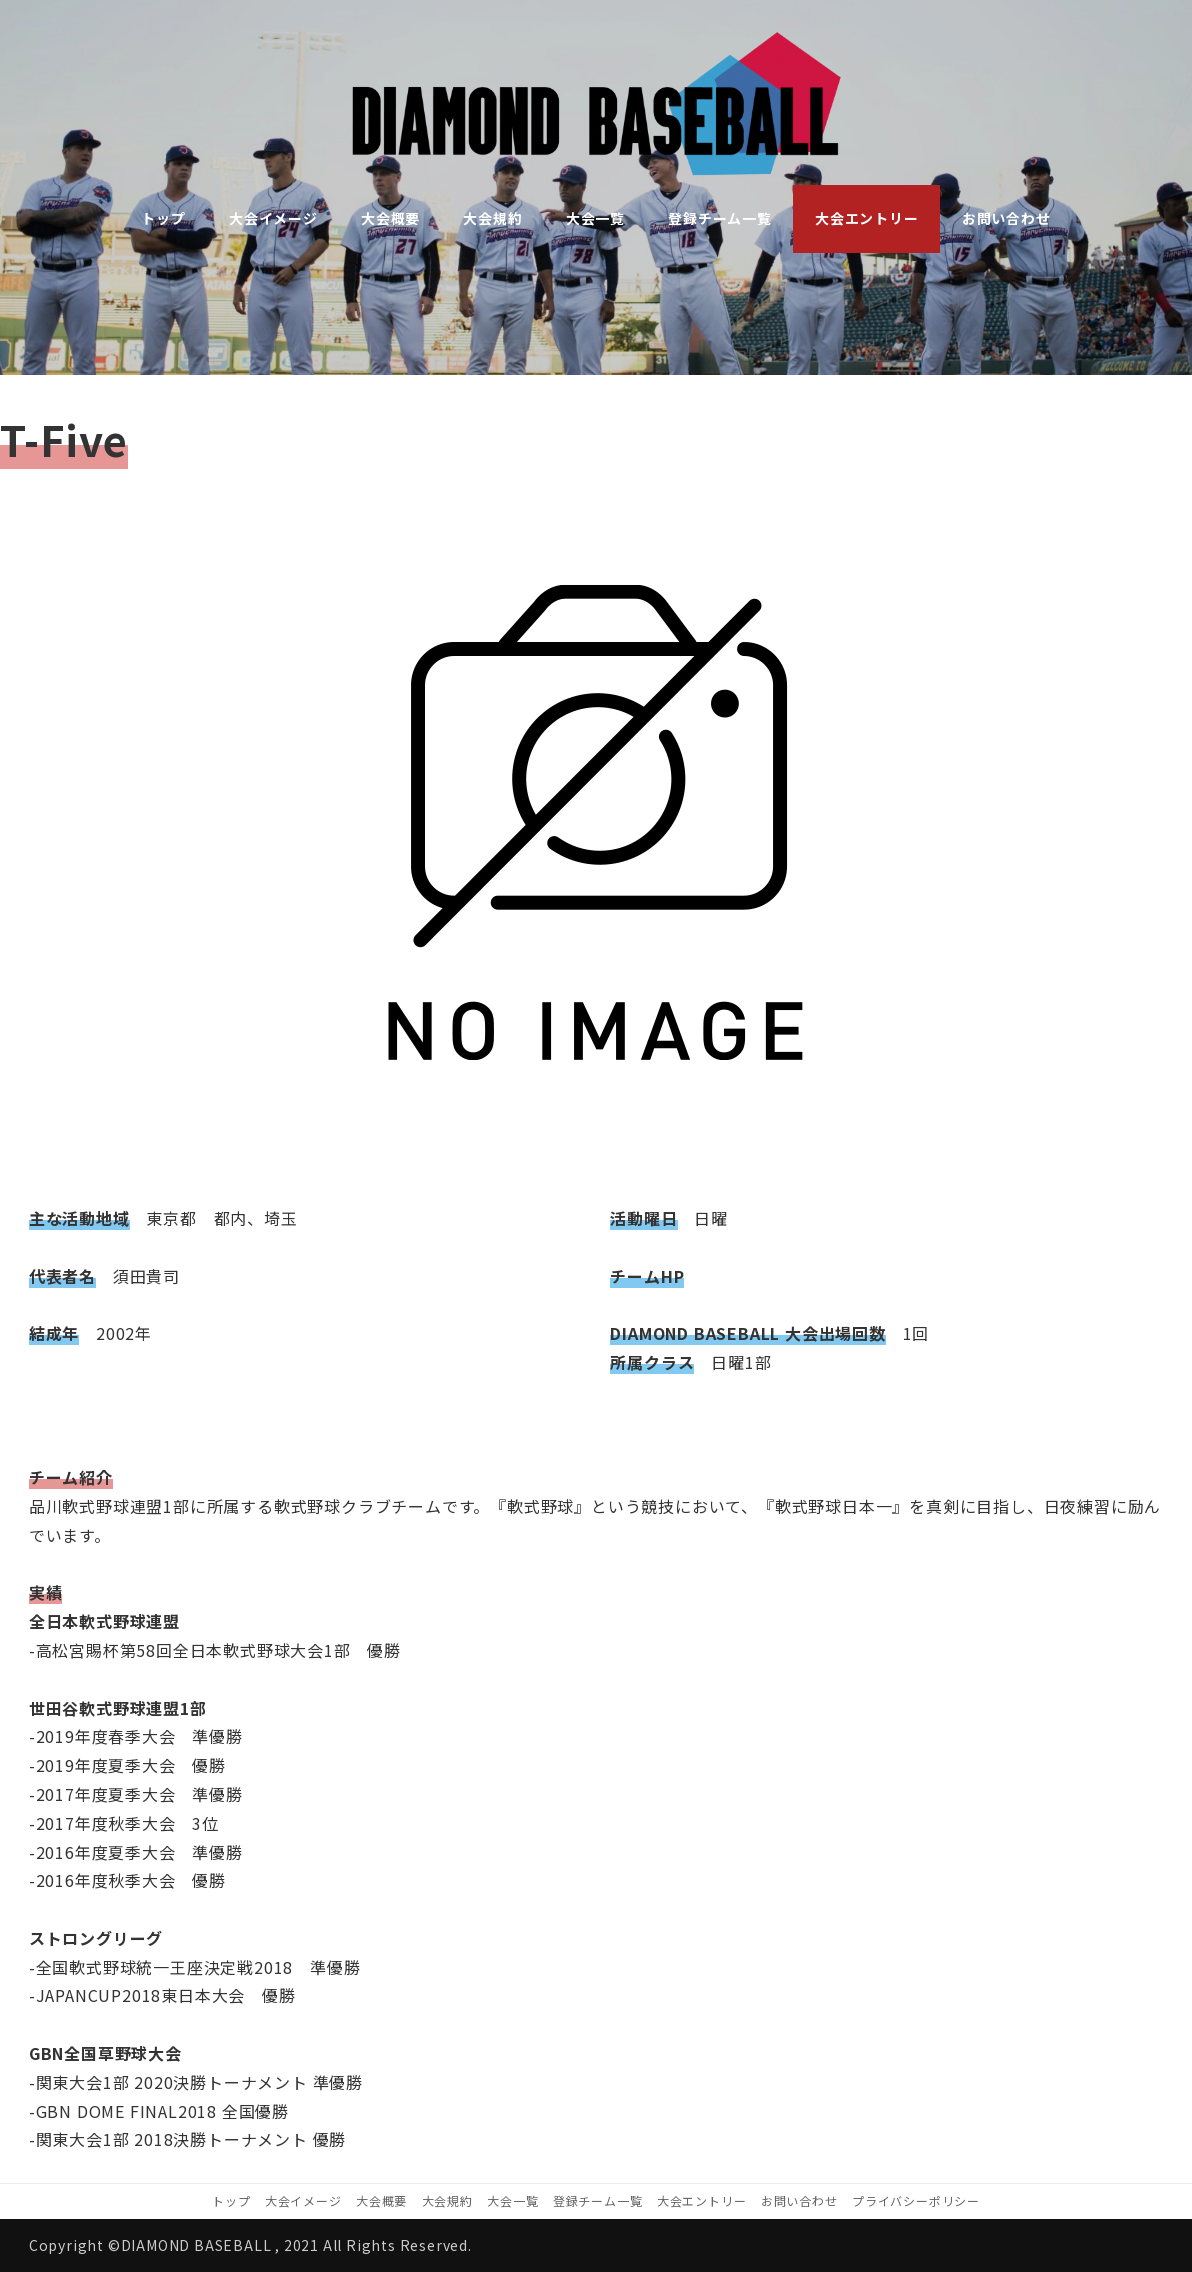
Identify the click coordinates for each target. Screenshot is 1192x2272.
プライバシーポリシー (916, 2200)
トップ (231, 2200)
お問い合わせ (799, 2200)
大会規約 (447, 2200)
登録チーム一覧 (598, 2200)
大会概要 (381, 2200)
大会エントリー (702, 2200)
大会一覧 (512, 2200)
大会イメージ (303, 2200)
